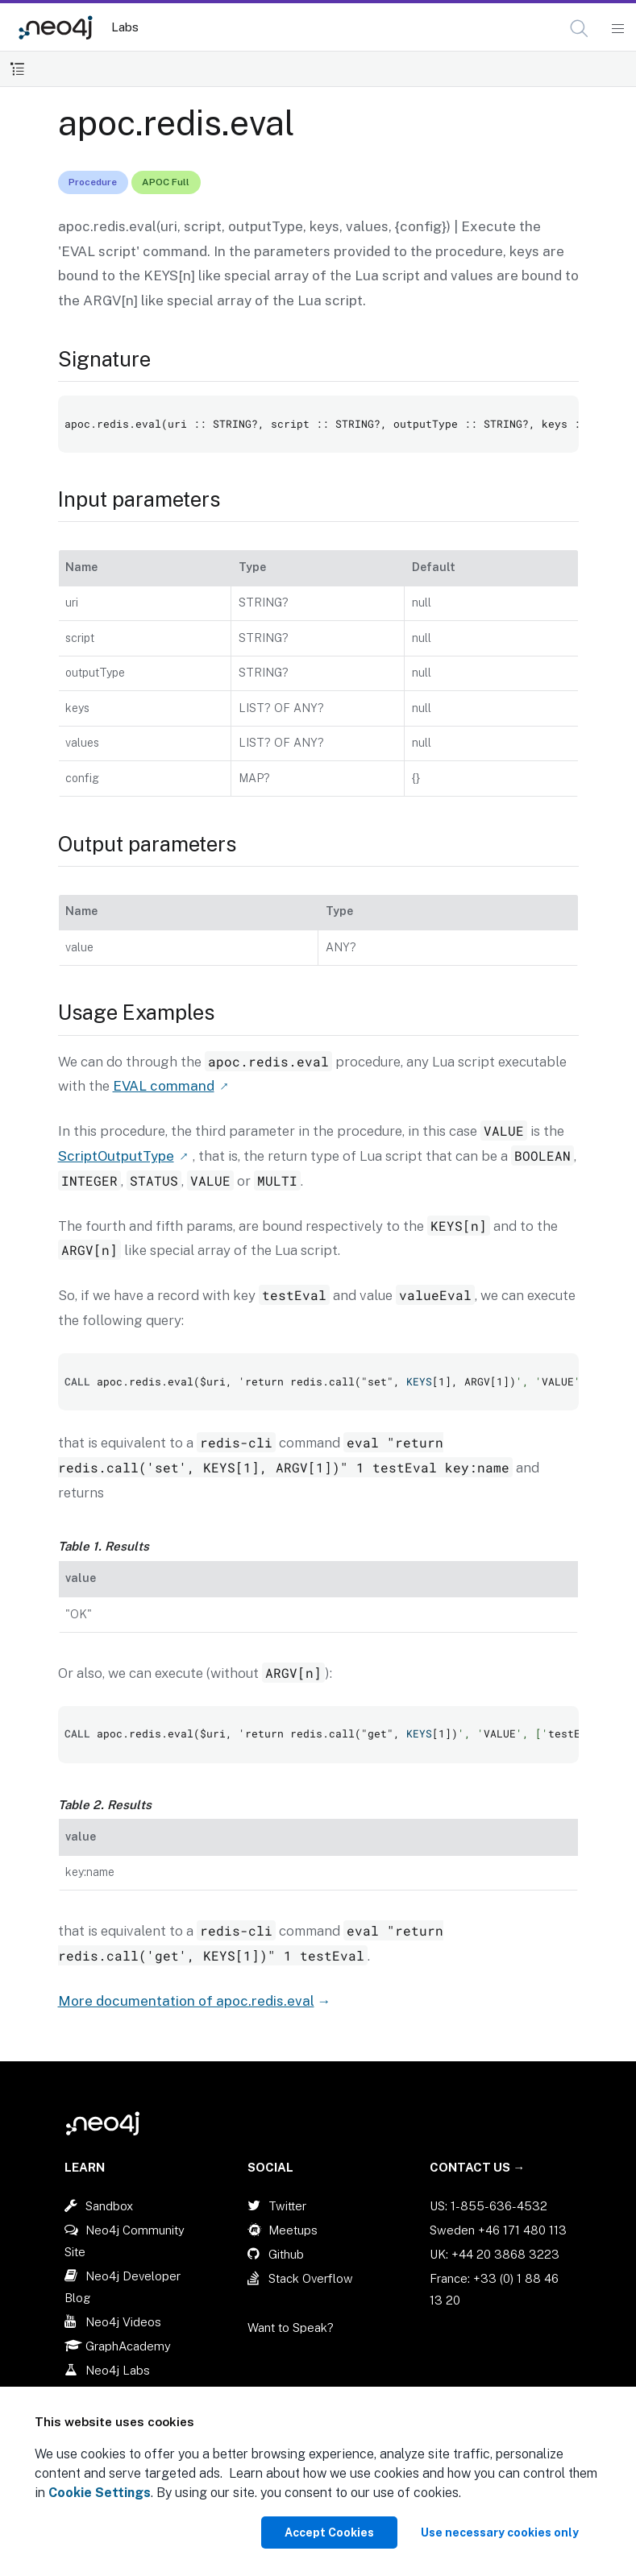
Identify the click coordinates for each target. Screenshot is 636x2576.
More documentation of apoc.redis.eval (186, 2001)
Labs (125, 27)
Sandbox (109, 2206)
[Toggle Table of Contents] (17, 69)
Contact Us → (477, 2167)
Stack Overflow (310, 2278)
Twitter (287, 2206)
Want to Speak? (290, 2327)
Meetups (293, 2230)
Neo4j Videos (123, 2322)
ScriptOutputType (116, 1156)
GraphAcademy (128, 2346)
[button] (579, 28)
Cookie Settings (99, 2492)
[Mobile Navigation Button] (617, 29)
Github (286, 2254)
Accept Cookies (329, 2532)
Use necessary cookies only (500, 2532)
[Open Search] (580, 29)
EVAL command (163, 1086)
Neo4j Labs (117, 2370)
